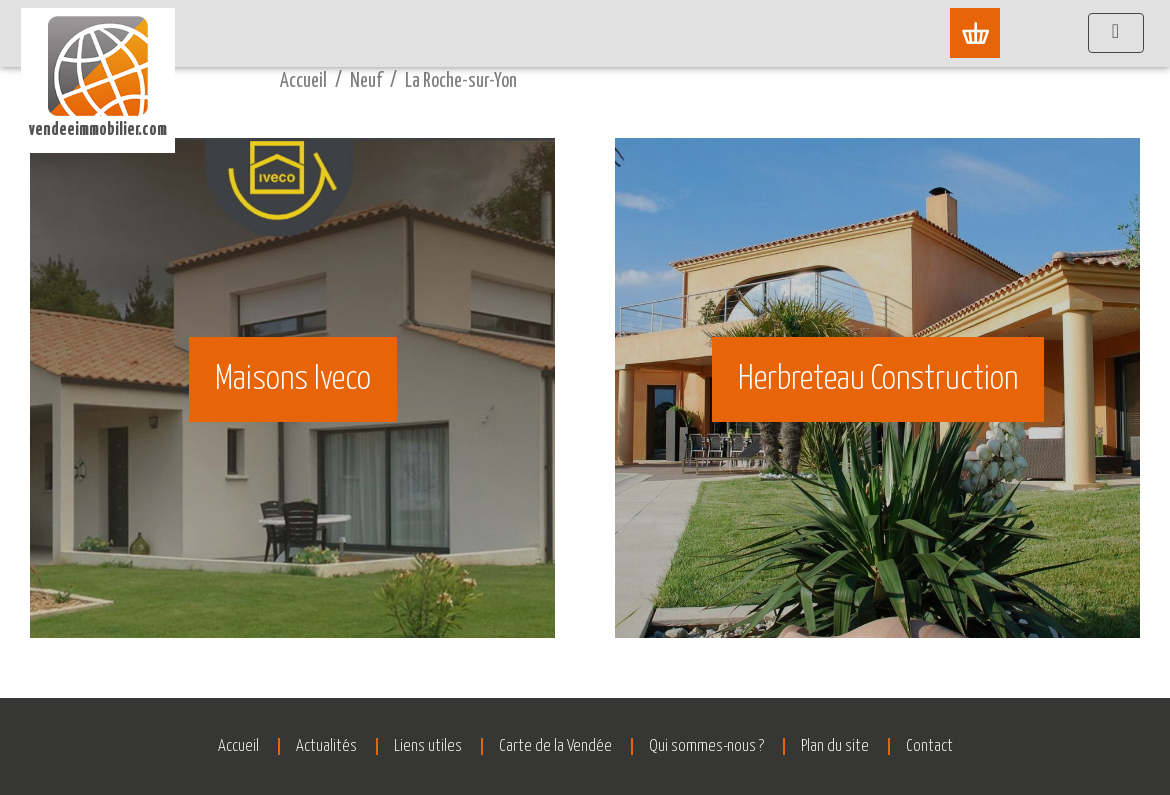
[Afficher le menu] (1116, 33)
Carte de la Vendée (555, 746)
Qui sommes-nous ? (706, 746)
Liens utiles (428, 746)
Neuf (366, 81)
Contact (929, 746)
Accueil (303, 81)
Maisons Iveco (293, 379)
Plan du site (835, 746)
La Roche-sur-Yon (461, 81)
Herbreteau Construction (878, 379)
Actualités (326, 746)
